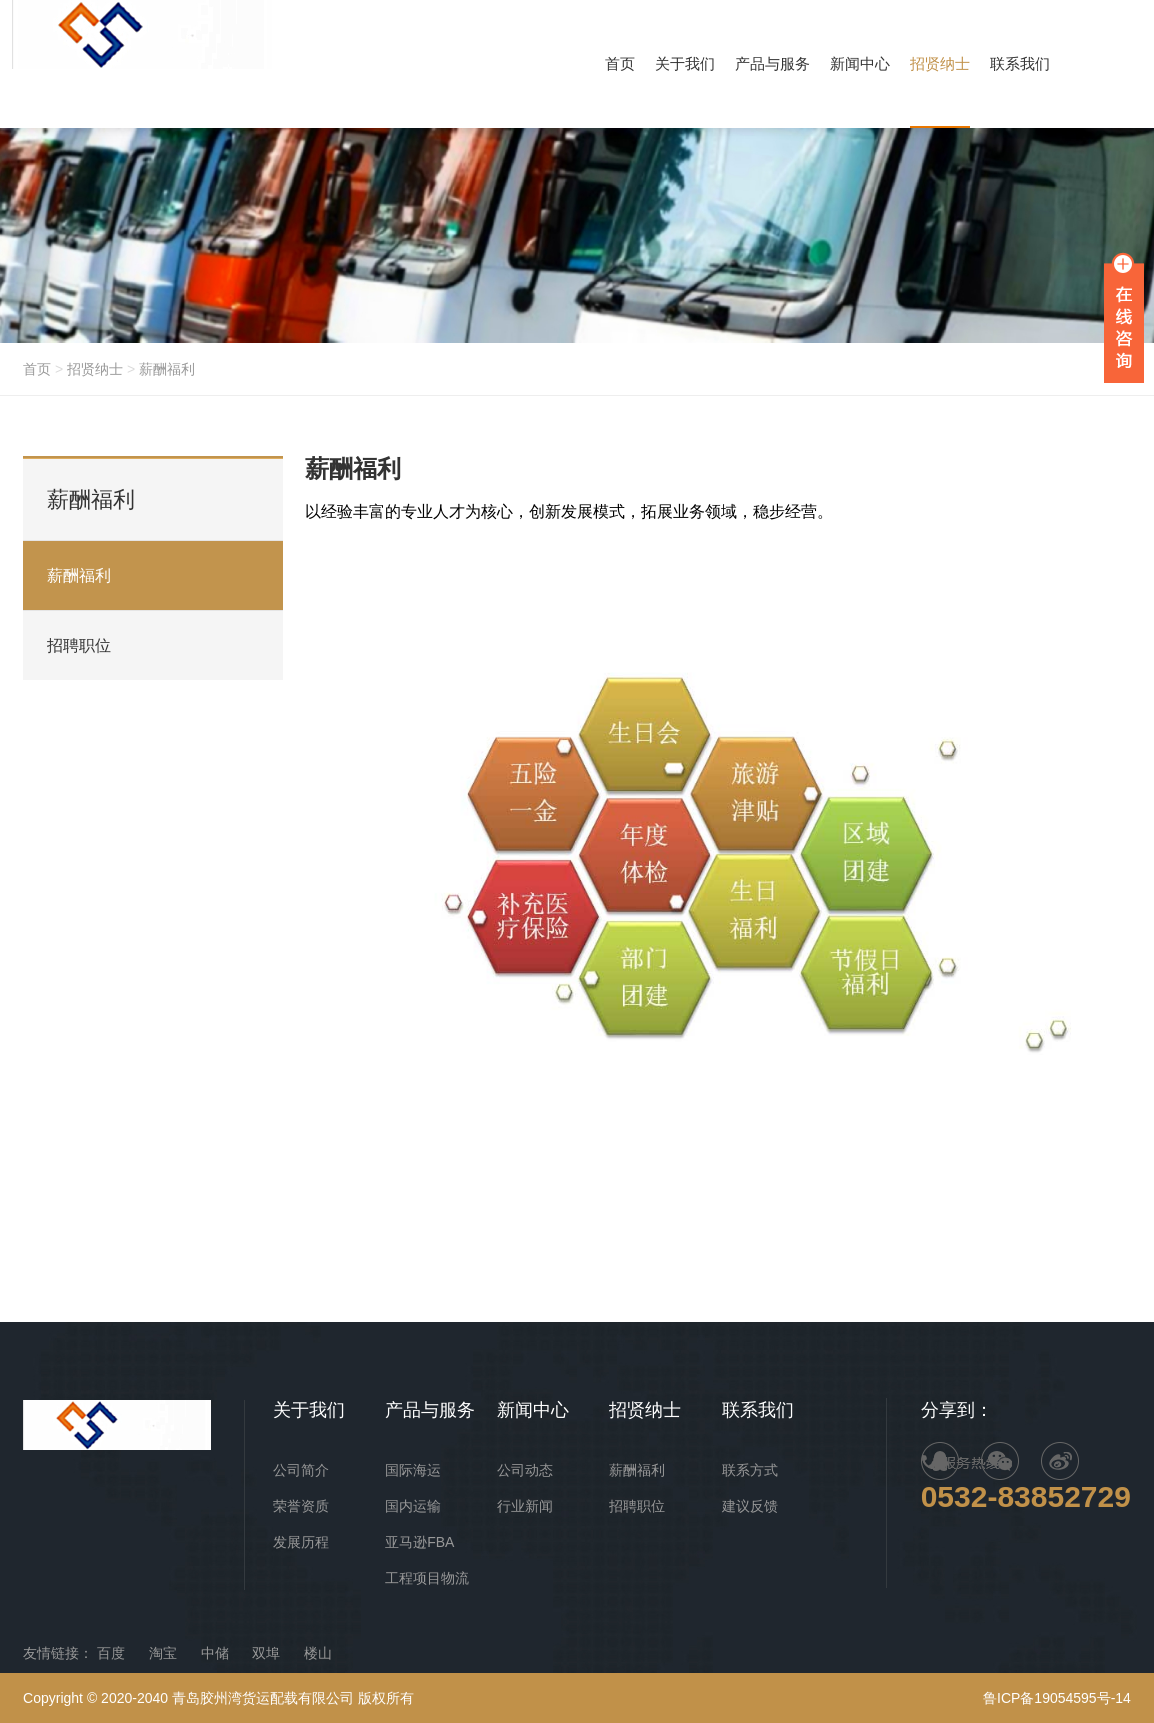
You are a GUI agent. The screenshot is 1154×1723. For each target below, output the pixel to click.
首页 (37, 369)
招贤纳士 (95, 369)
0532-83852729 (1026, 1496)
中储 (215, 1653)
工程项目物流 (427, 1578)
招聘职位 (79, 645)
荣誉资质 (301, 1506)
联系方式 (750, 1470)
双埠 (266, 1653)
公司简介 (301, 1470)
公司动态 (525, 1470)
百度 (111, 1653)
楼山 (318, 1653)
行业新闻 (525, 1506)
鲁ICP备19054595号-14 (1057, 1698)
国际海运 (413, 1470)
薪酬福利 (167, 369)
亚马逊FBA (419, 1542)
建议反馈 (750, 1506)
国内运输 (413, 1506)
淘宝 (163, 1653)
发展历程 (301, 1542)
